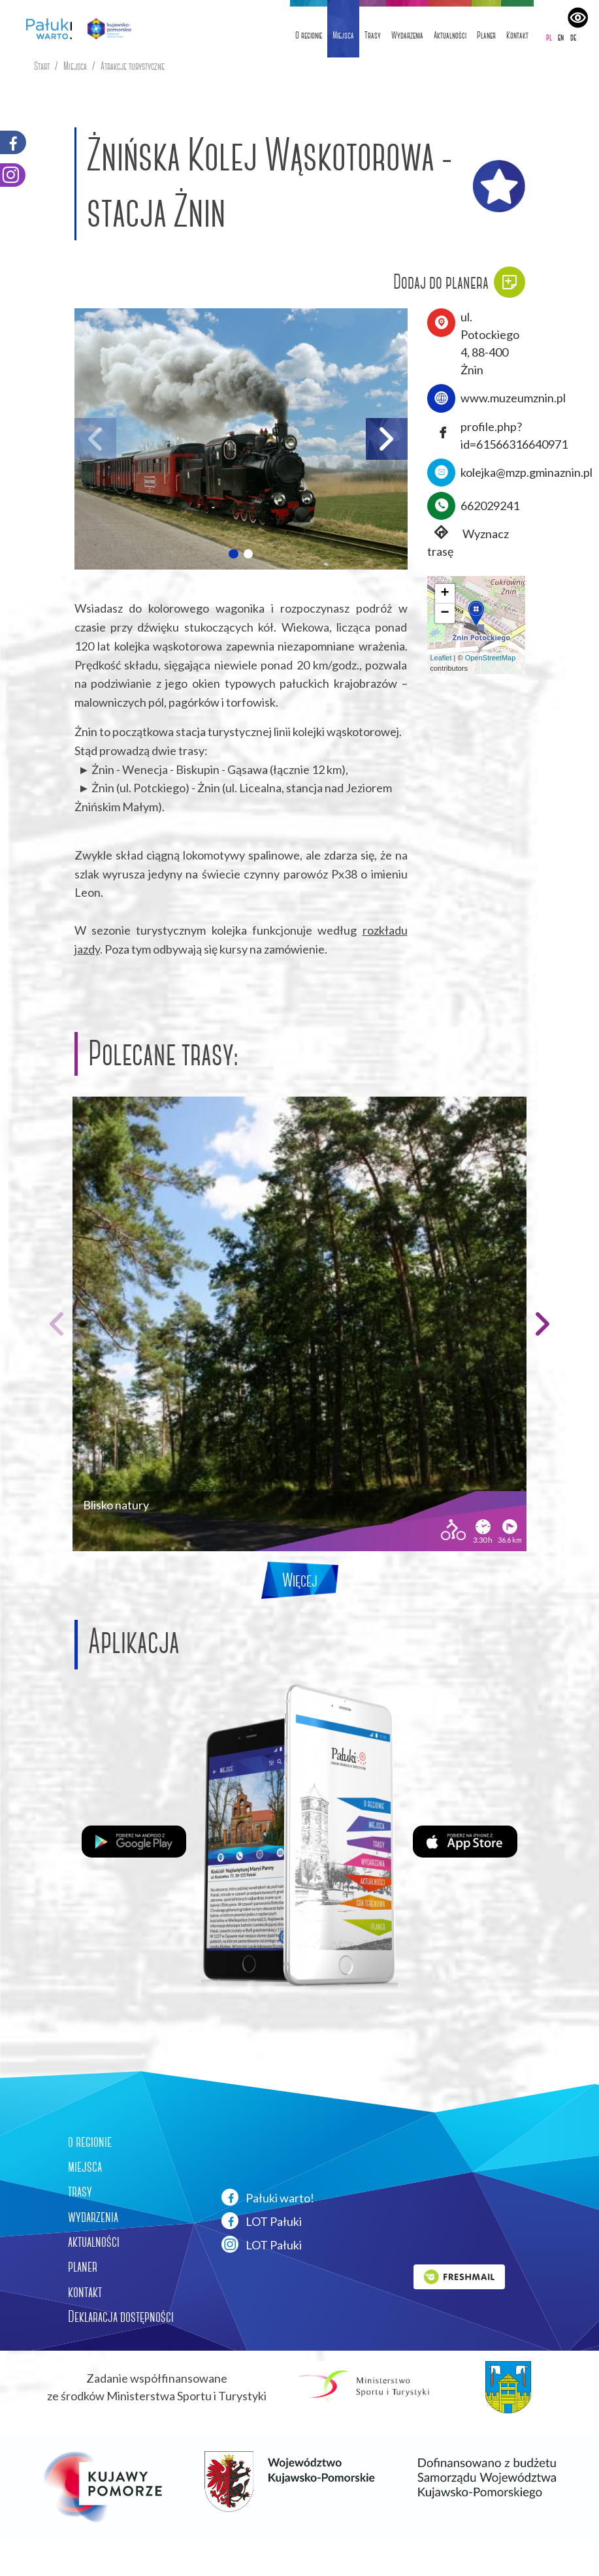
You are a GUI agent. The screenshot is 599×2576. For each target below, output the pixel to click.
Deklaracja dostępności (121, 2316)
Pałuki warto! (267, 2197)
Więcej (299, 1580)
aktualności (94, 2241)
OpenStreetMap (490, 658)
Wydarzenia (407, 35)
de (573, 37)
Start (42, 66)
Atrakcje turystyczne (133, 66)
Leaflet (441, 658)
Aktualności (450, 35)
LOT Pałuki (261, 2220)
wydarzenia (93, 2216)
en (561, 37)
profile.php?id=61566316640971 (514, 435)
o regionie (90, 2141)
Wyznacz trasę (468, 541)
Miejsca (343, 35)
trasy (80, 2191)
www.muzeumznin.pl (513, 398)
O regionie (308, 35)
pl (549, 37)
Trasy (372, 35)
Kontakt (517, 35)
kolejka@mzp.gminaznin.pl (526, 472)
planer (82, 2266)
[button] (233, 553)
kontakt (85, 2291)
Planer (486, 35)
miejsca (85, 2166)
